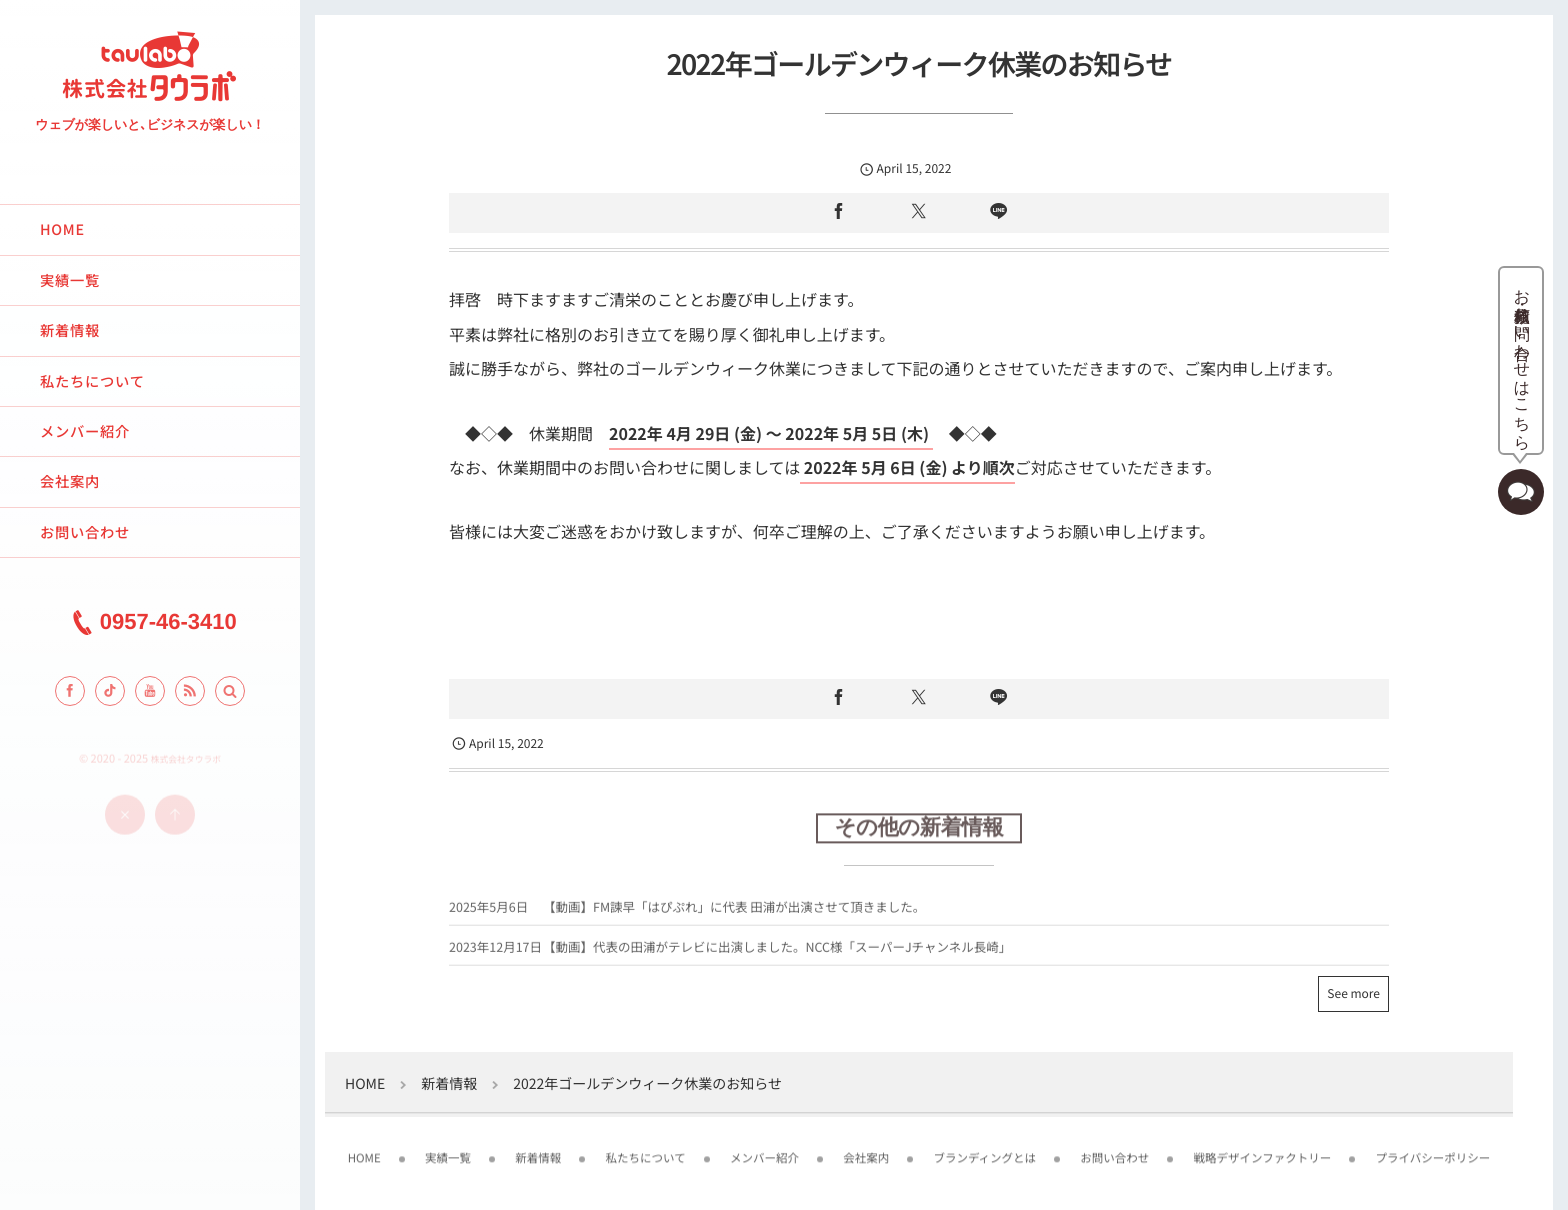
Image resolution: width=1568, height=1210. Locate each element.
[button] (230, 691)
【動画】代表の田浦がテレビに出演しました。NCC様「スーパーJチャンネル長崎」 (777, 951)
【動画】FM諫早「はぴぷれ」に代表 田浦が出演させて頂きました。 (734, 911)
